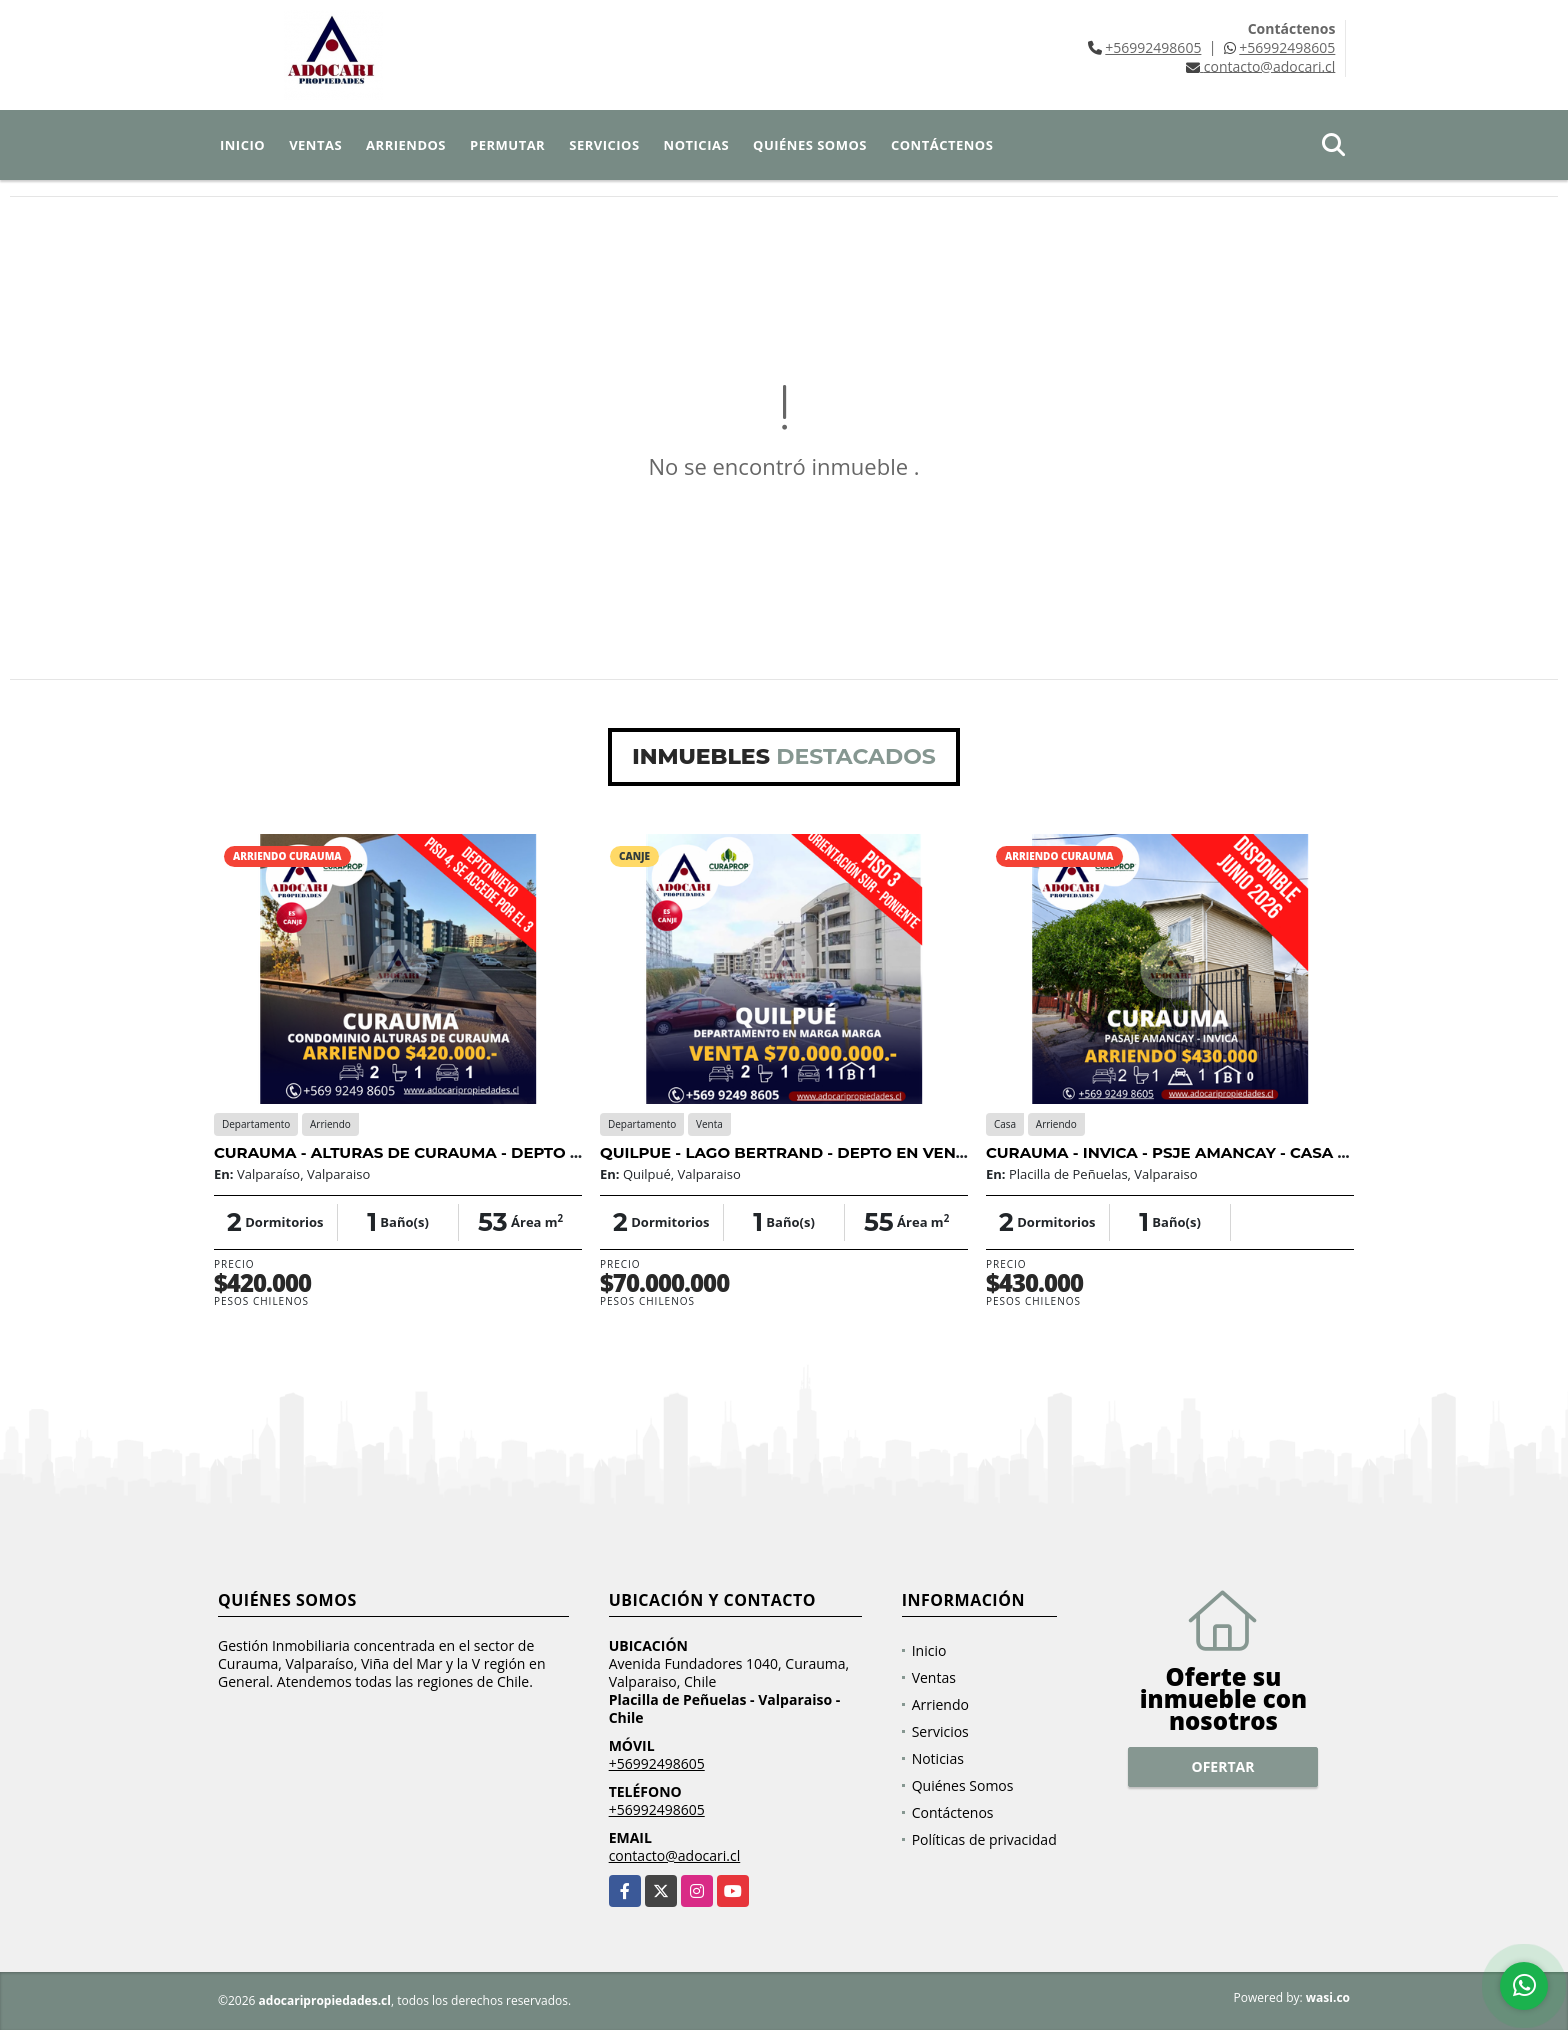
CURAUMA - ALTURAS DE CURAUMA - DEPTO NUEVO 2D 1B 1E (454, 1152)
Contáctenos (942, 145)
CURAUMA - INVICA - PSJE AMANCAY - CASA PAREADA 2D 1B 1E (1234, 1152)
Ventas (315, 145)
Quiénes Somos (810, 145)
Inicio (242, 145)
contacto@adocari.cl (675, 1855)
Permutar (507, 145)
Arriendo (940, 1704)
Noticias (696, 145)
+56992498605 (1153, 47)
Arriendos (406, 145)
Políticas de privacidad (984, 1839)
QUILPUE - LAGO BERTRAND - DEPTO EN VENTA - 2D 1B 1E (826, 1152)
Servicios (604, 145)
